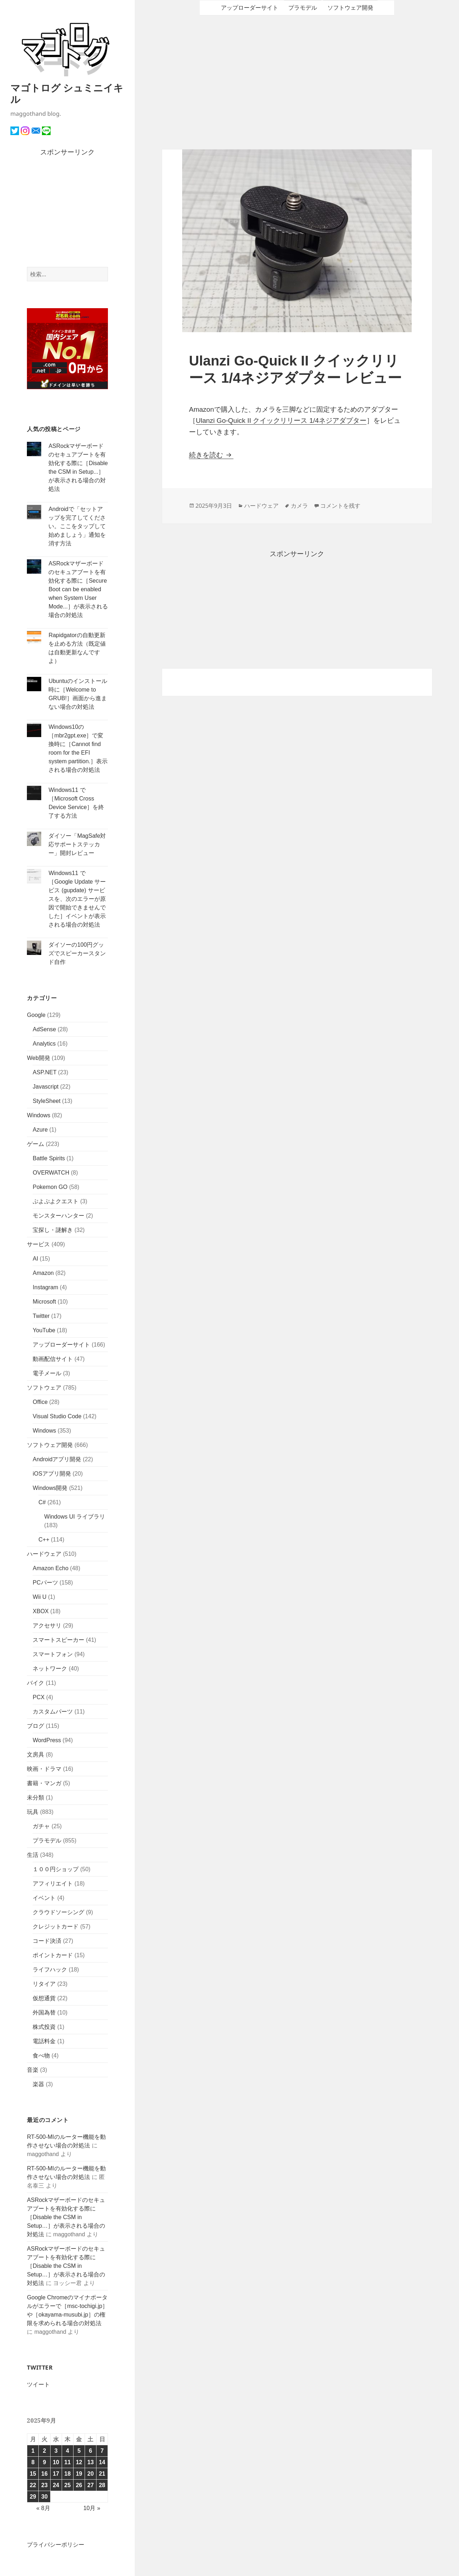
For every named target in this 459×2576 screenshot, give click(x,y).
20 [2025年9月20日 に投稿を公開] (90, 2474)
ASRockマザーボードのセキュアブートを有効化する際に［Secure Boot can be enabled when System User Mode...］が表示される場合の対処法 (78, 589)
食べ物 (41, 2055)
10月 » (91, 2508)
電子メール (47, 1373)
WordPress (47, 1740)
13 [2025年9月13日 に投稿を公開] (90, 2462)
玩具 (32, 1812)
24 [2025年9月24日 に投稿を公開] (56, 2485)
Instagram (45, 1287)
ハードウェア (44, 1554)
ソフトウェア (44, 1388)
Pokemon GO (50, 1187)
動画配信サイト (53, 1359)
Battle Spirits (49, 1158)
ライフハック (50, 1969)
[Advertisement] (67, 212)
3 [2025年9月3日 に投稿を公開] (56, 2451)
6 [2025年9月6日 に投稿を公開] (90, 2451)
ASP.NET (44, 1072)
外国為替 (44, 2012)
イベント (44, 1898)
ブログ (35, 1726)
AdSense (44, 1029)
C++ (43, 1539)
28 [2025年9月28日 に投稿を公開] (102, 2485)
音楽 (32, 2070)
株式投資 (44, 2027)
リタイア (44, 1984)
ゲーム (35, 1144)
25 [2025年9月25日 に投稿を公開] (67, 2485)
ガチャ (41, 1826)
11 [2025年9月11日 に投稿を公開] (67, 2462)
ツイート (38, 2384)
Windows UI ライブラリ (74, 1517)
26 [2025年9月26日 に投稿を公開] (79, 2485)
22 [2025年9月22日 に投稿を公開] (33, 2485)
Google (36, 1015)
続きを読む (211, 455)
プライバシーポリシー (55, 2545)
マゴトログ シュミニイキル (66, 93)
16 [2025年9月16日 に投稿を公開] (44, 2474)
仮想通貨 (44, 1998)
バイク (35, 1683)
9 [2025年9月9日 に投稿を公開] (44, 2462)
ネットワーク (50, 1668)
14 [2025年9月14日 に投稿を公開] (102, 2462)
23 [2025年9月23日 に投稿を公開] (44, 2485)
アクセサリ (47, 1625)
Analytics (44, 1044)
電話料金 (44, 2041)
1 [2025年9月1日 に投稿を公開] (32, 2451)
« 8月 (43, 2508)
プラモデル (47, 1840)
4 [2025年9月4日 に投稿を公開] (67, 2451)
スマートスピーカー (58, 1640)
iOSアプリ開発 (52, 1474)
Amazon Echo (50, 1568)
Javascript (45, 1087)
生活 (32, 1855)
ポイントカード (53, 1955)
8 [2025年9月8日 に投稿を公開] (32, 2462)
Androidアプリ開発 (57, 1459)
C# (42, 1502)
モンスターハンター (58, 1216)
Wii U (39, 1597)
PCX (38, 1697)
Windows (38, 1115)
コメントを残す (340, 506)
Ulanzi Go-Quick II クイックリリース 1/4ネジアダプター (281, 420)
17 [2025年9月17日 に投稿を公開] (56, 2474)
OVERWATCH (51, 1173)
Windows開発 (50, 1488)
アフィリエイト (53, 1883)
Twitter (41, 1316)
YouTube (44, 1330)
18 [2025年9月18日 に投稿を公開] (67, 2474)
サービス (38, 1244)
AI (35, 1259)
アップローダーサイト (61, 1345)
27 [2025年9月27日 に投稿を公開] (90, 2485)
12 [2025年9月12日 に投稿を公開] (79, 2462)
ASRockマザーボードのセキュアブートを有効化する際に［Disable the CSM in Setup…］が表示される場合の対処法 (66, 2217)
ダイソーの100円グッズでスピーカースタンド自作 (77, 953)
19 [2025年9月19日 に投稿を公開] (79, 2474)
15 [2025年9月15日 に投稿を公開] (33, 2474)
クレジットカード (56, 1926)
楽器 (38, 2084)
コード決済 (47, 1941)
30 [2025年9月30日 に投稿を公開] (44, 2497)
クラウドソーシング (58, 1912)
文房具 (35, 1754)
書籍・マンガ (44, 1783)
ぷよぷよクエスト (56, 1201)
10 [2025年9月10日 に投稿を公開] (56, 2462)
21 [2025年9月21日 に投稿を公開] (102, 2474)
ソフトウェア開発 (50, 1445)
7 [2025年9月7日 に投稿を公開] (102, 2451)
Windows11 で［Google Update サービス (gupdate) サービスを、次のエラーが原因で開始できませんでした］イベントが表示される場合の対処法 (77, 899)
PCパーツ (45, 1582)
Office (40, 1402)
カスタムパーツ (53, 1711)
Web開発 (38, 1058)
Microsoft (44, 1302)
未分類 (35, 1797)
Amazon (43, 1273)
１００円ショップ (56, 1869)
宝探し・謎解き (53, 1230)
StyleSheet (46, 1101)
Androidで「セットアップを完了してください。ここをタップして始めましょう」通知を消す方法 (77, 526)
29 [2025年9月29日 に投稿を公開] (33, 2497)
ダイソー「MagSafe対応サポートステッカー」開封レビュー (77, 844)
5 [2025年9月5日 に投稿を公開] (79, 2451)
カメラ (299, 506)
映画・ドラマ (44, 1769)
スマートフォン (53, 1654)
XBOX (40, 1611)
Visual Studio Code (57, 1416)
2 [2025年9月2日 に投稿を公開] (44, 2451)
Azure (40, 1130)
